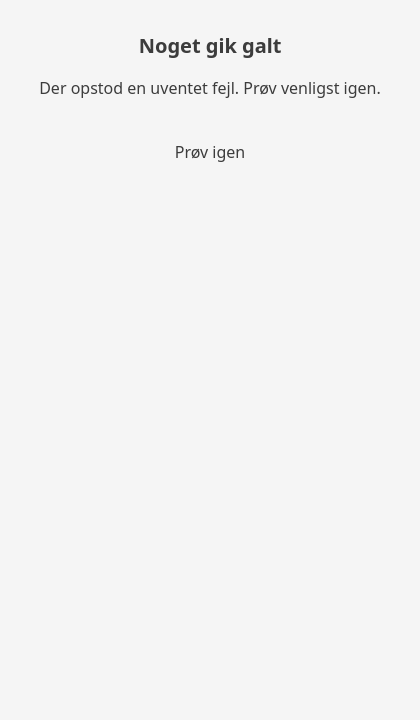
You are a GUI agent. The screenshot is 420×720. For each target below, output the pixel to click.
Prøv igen (210, 152)
